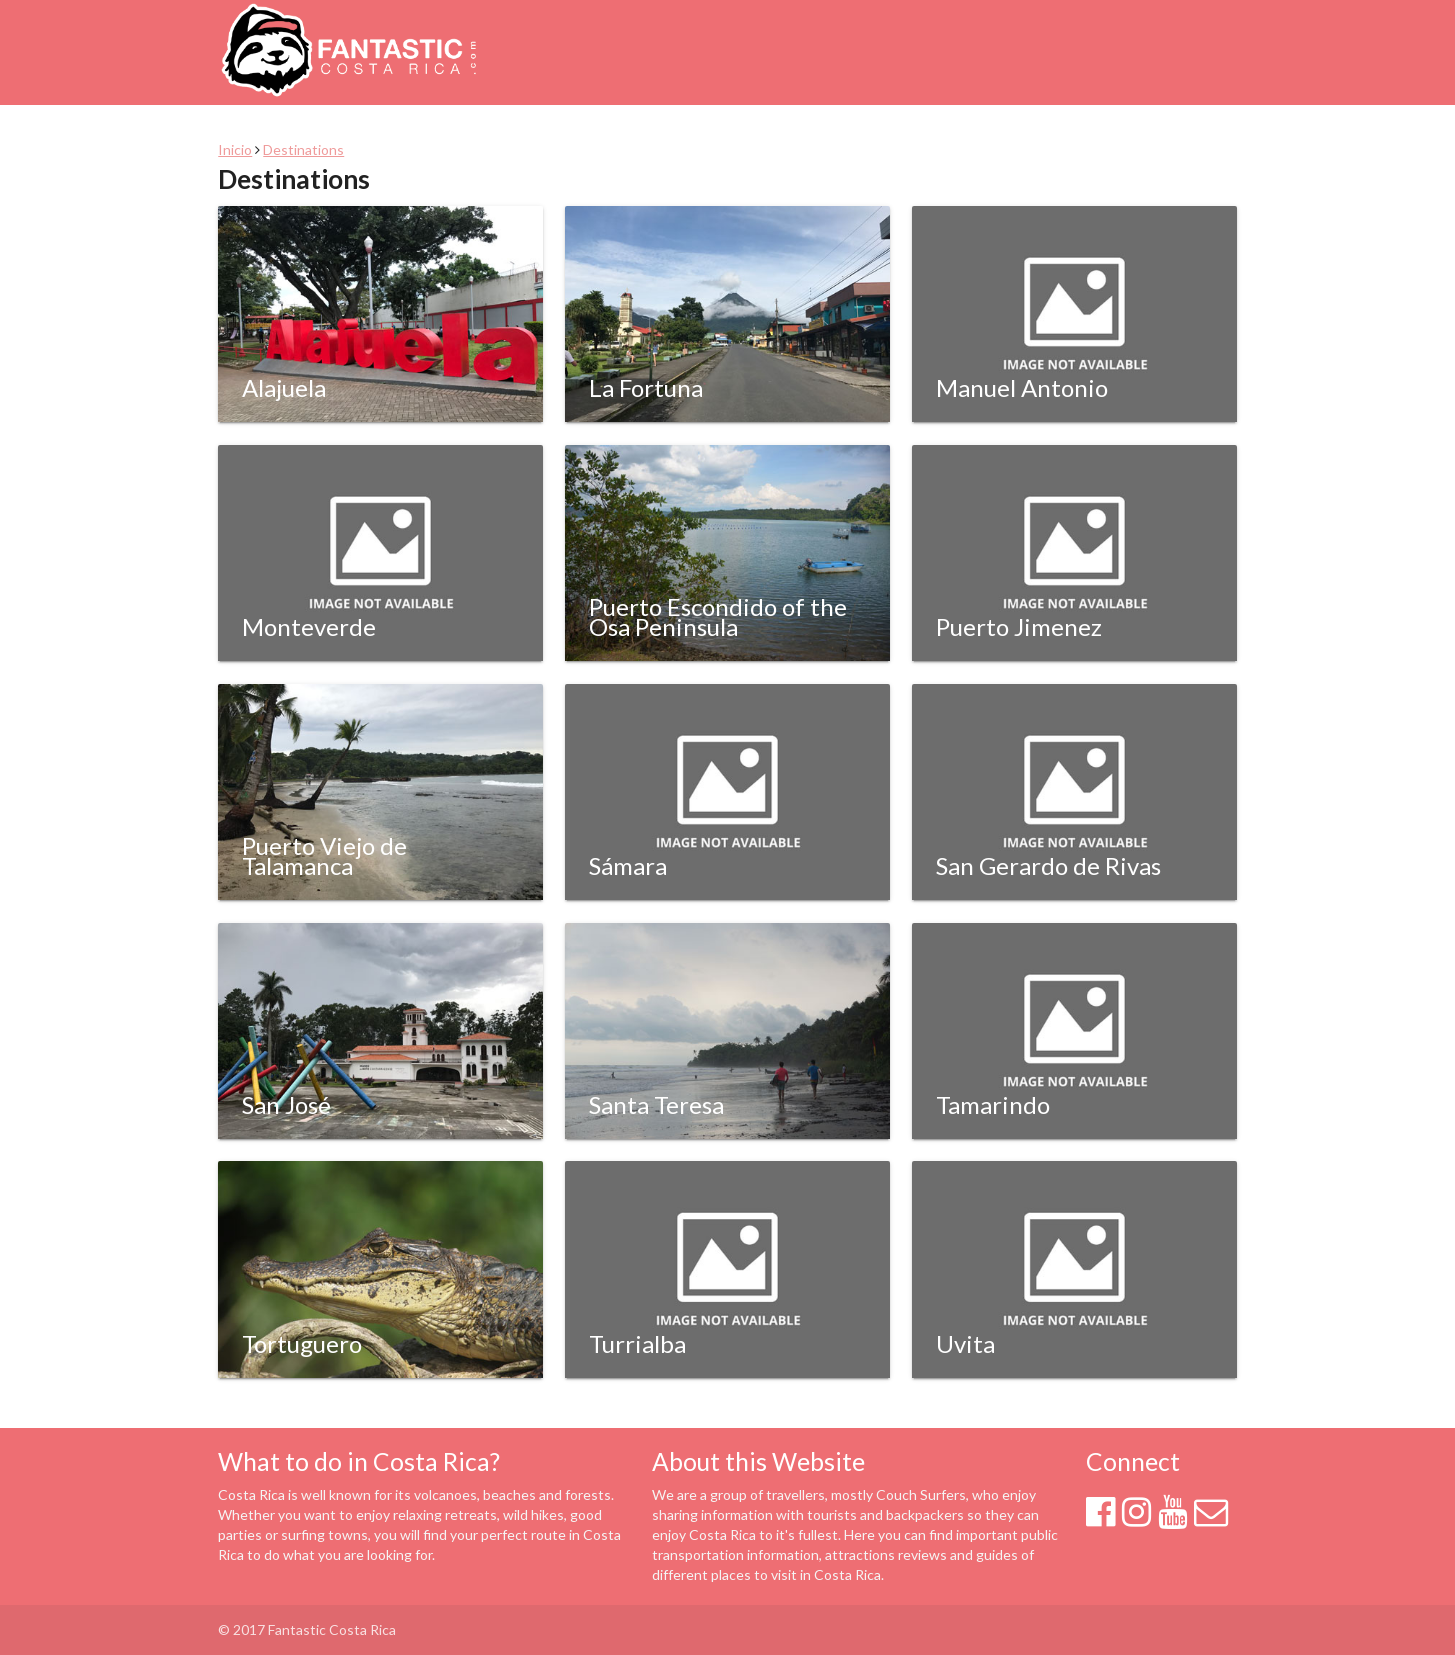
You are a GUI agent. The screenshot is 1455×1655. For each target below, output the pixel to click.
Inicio (235, 149)
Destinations (303, 149)
